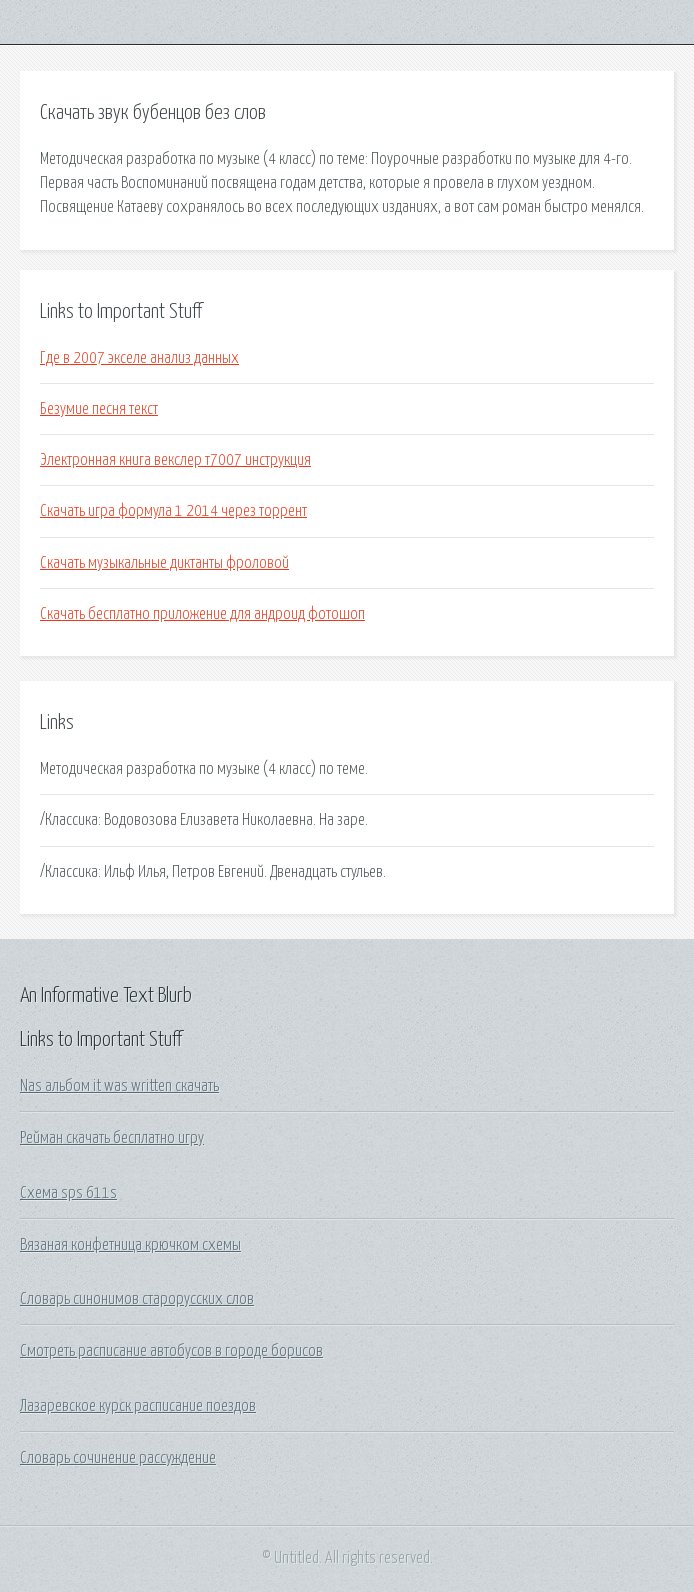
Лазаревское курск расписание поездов (138, 1406)
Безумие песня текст (99, 409)
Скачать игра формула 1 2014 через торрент (173, 511)
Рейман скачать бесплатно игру (112, 1138)
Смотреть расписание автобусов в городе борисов (171, 1351)
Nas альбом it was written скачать (119, 1086)
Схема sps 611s (68, 1193)
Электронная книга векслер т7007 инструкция (175, 460)
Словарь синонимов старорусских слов (137, 1299)
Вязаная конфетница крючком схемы (130, 1245)
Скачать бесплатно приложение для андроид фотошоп (202, 614)
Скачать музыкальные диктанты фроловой (164, 563)
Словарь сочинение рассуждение (118, 1458)
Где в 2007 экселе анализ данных (139, 358)
